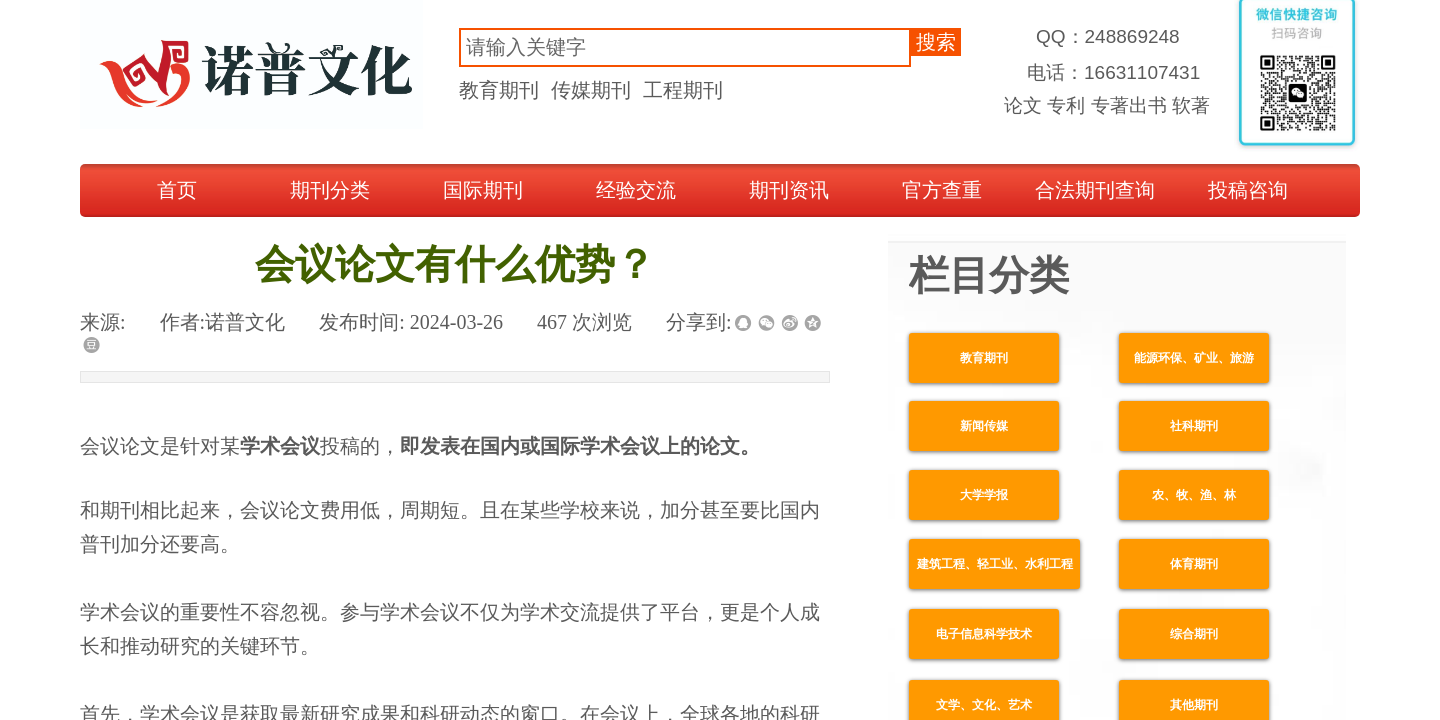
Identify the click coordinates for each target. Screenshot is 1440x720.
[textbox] (685, 47)
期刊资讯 (789, 190)
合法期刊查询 (1095, 190)
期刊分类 (330, 190)
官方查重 (942, 190)
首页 (177, 190)
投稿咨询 (1248, 190)
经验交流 (636, 190)
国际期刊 (483, 190)
